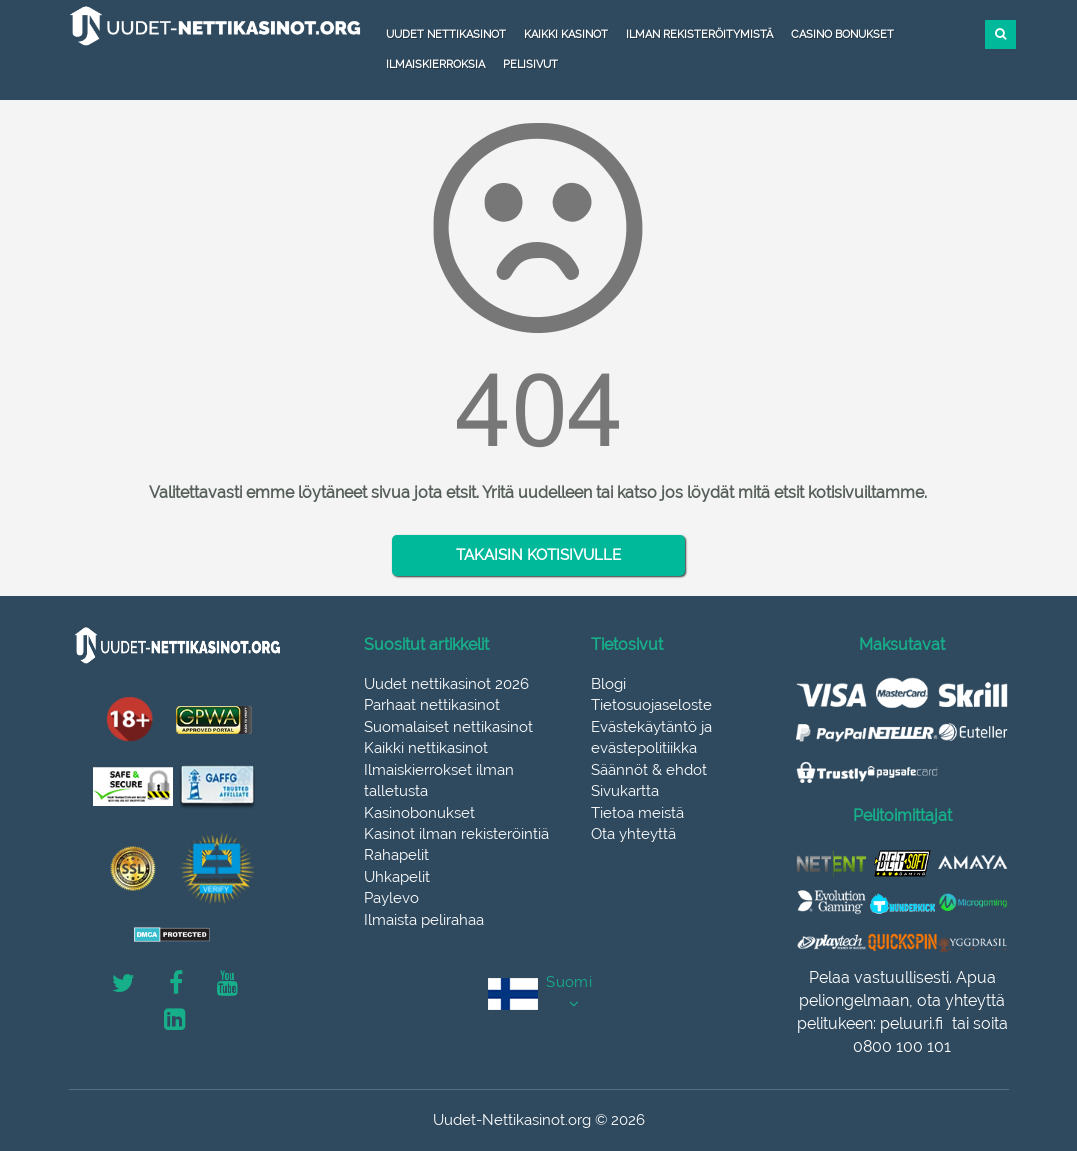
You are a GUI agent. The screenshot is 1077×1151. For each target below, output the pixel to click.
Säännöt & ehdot (649, 770)
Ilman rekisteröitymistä (699, 34)
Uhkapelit (397, 877)
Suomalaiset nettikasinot (448, 727)
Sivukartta (625, 791)
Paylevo (391, 898)
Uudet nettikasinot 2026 (446, 684)
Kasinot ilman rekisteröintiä (456, 834)
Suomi (569, 982)
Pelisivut (530, 64)
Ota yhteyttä (633, 834)
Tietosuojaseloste (651, 705)
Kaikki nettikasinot (426, 748)
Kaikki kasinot (566, 34)
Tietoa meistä (637, 813)
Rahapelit (396, 855)
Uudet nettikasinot (446, 34)
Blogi (608, 684)
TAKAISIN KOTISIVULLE (538, 555)
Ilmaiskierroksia (435, 64)
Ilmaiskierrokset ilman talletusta (439, 780)
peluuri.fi (911, 1023)
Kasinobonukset (419, 813)
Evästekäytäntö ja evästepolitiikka (651, 737)
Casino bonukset (842, 34)
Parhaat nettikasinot (432, 705)
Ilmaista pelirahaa (424, 920)
